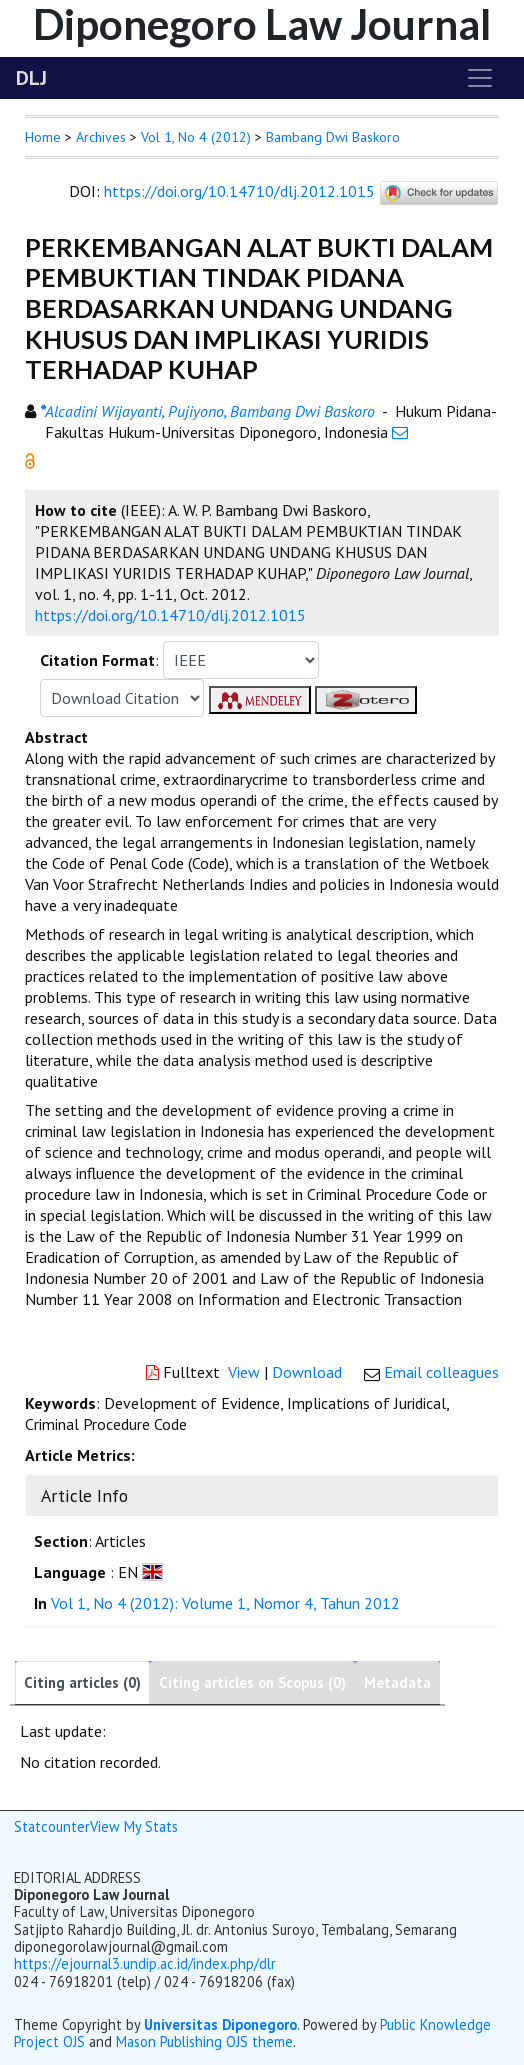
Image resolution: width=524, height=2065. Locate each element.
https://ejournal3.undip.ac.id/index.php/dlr (145, 1963)
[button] (30, 459)
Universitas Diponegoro (220, 2024)
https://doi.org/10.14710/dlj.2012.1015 (239, 191)
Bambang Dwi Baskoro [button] (333, 137)
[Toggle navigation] (480, 78)
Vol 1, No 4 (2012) (196, 137)
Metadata (397, 1682)
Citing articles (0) (82, 1682)
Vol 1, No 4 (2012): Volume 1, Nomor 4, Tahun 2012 (225, 1603)
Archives (101, 137)
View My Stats (134, 1826)
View (244, 1372)
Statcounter (52, 1826)
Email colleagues (441, 1372)
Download (307, 1372)
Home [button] (43, 137)
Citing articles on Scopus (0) (252, 1682)
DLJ (31, 78)
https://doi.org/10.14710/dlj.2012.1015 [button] (170, 615)
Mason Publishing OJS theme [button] (204, 2041)
